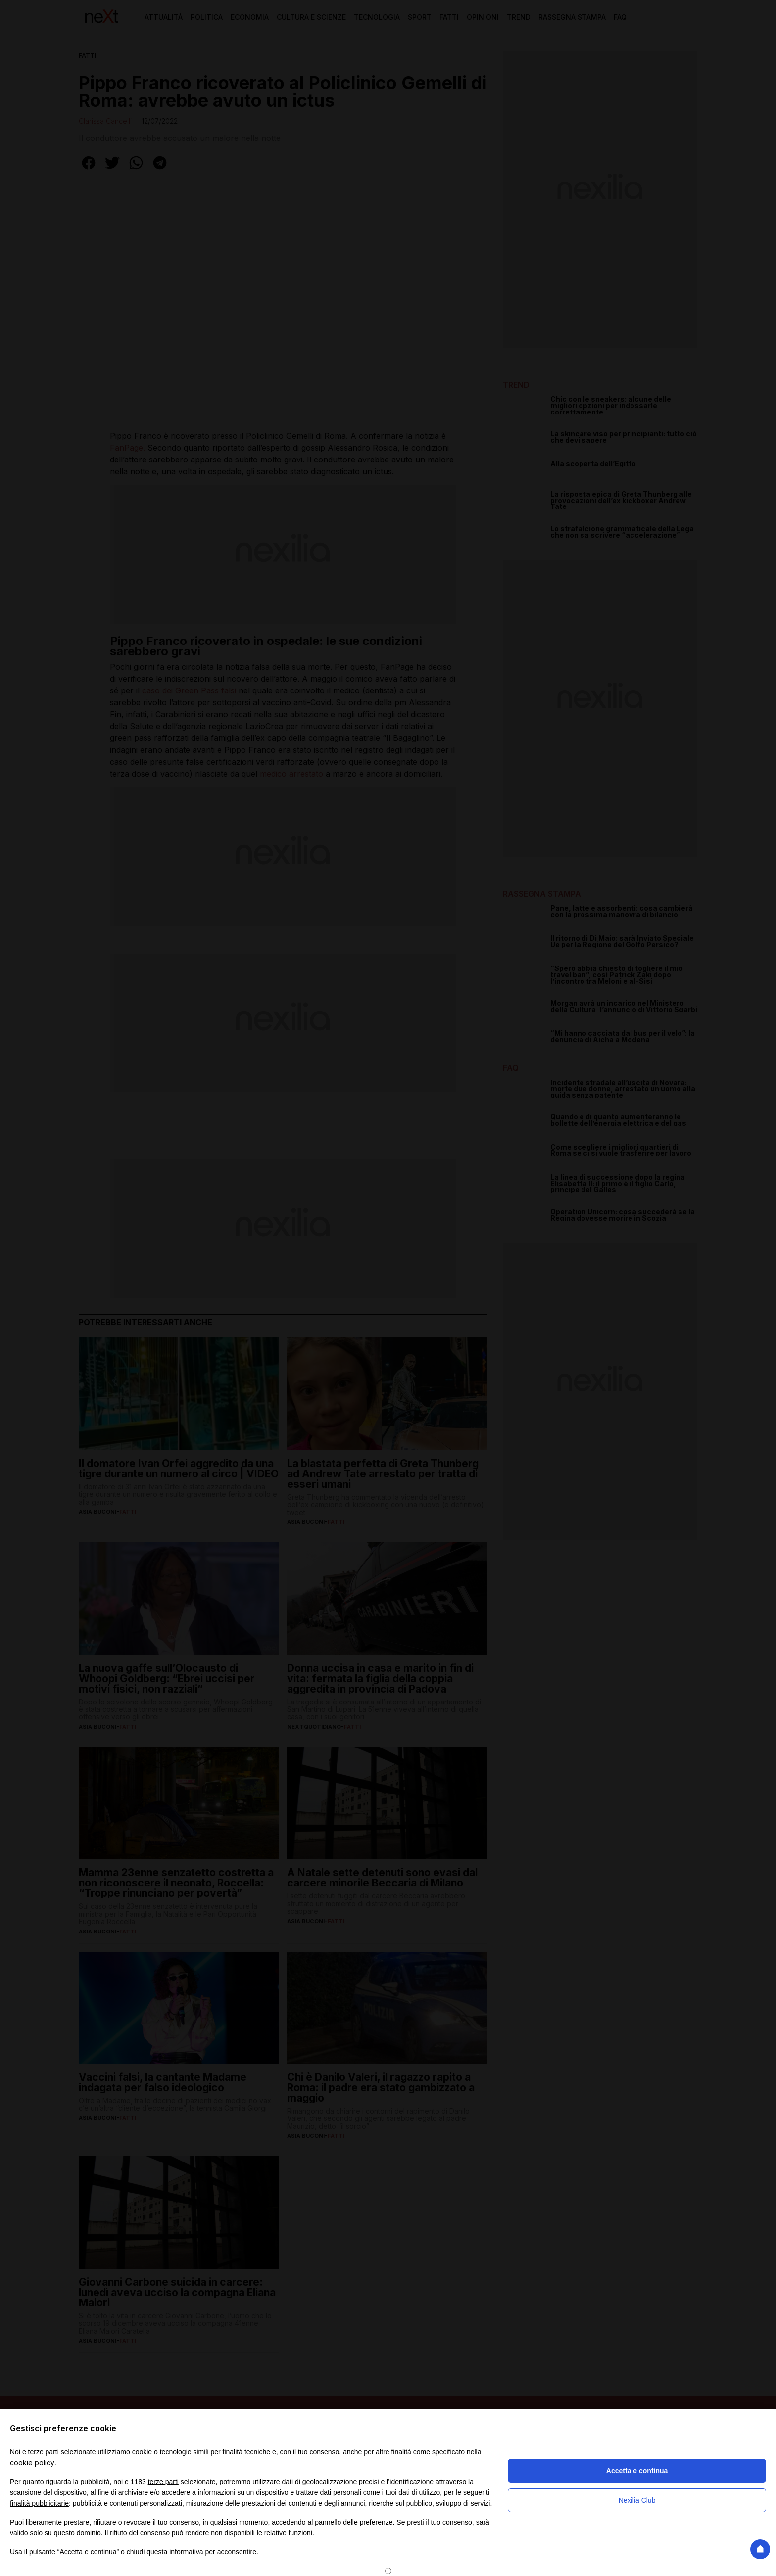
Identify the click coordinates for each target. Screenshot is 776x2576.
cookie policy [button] (32, 2462)
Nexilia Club (637, 2500)
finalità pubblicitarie (39, 2503)
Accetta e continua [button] (637, 2471)
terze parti (163, 2481)
